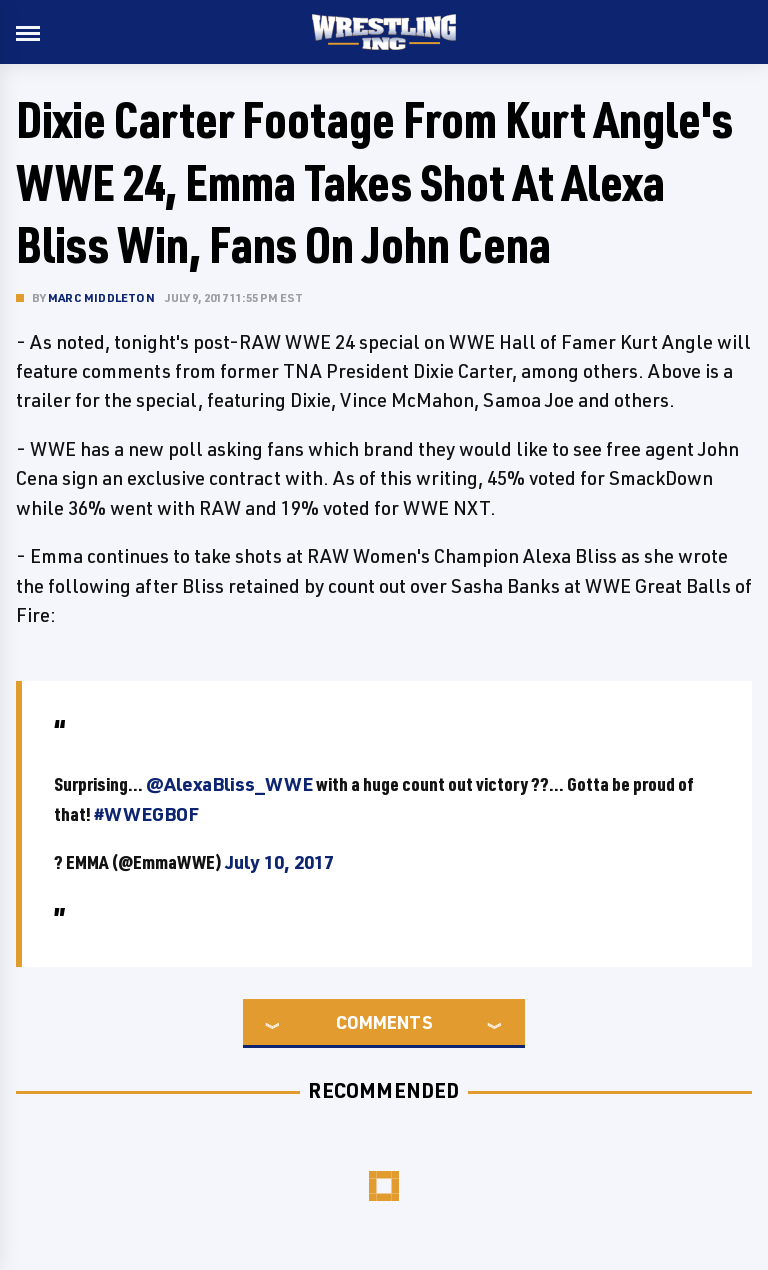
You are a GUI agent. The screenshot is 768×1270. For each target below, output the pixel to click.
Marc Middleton (101, 297)
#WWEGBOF (146, 814)
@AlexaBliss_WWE (229, 784)
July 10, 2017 (279, 862)
